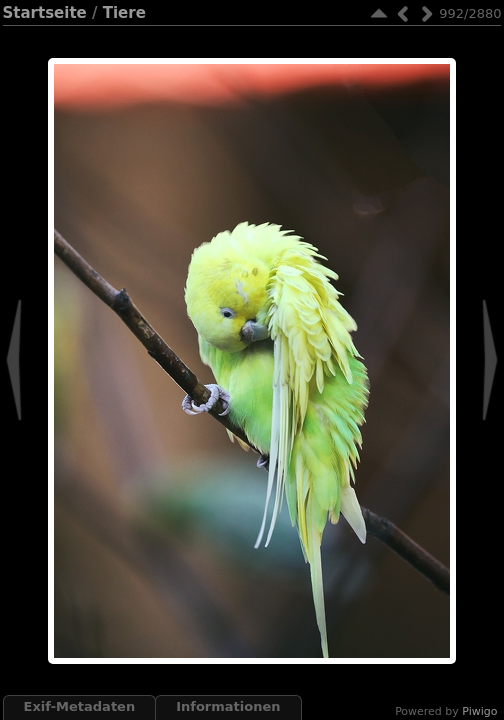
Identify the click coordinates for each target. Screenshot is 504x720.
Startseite (45, 13)
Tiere (124, 13)
